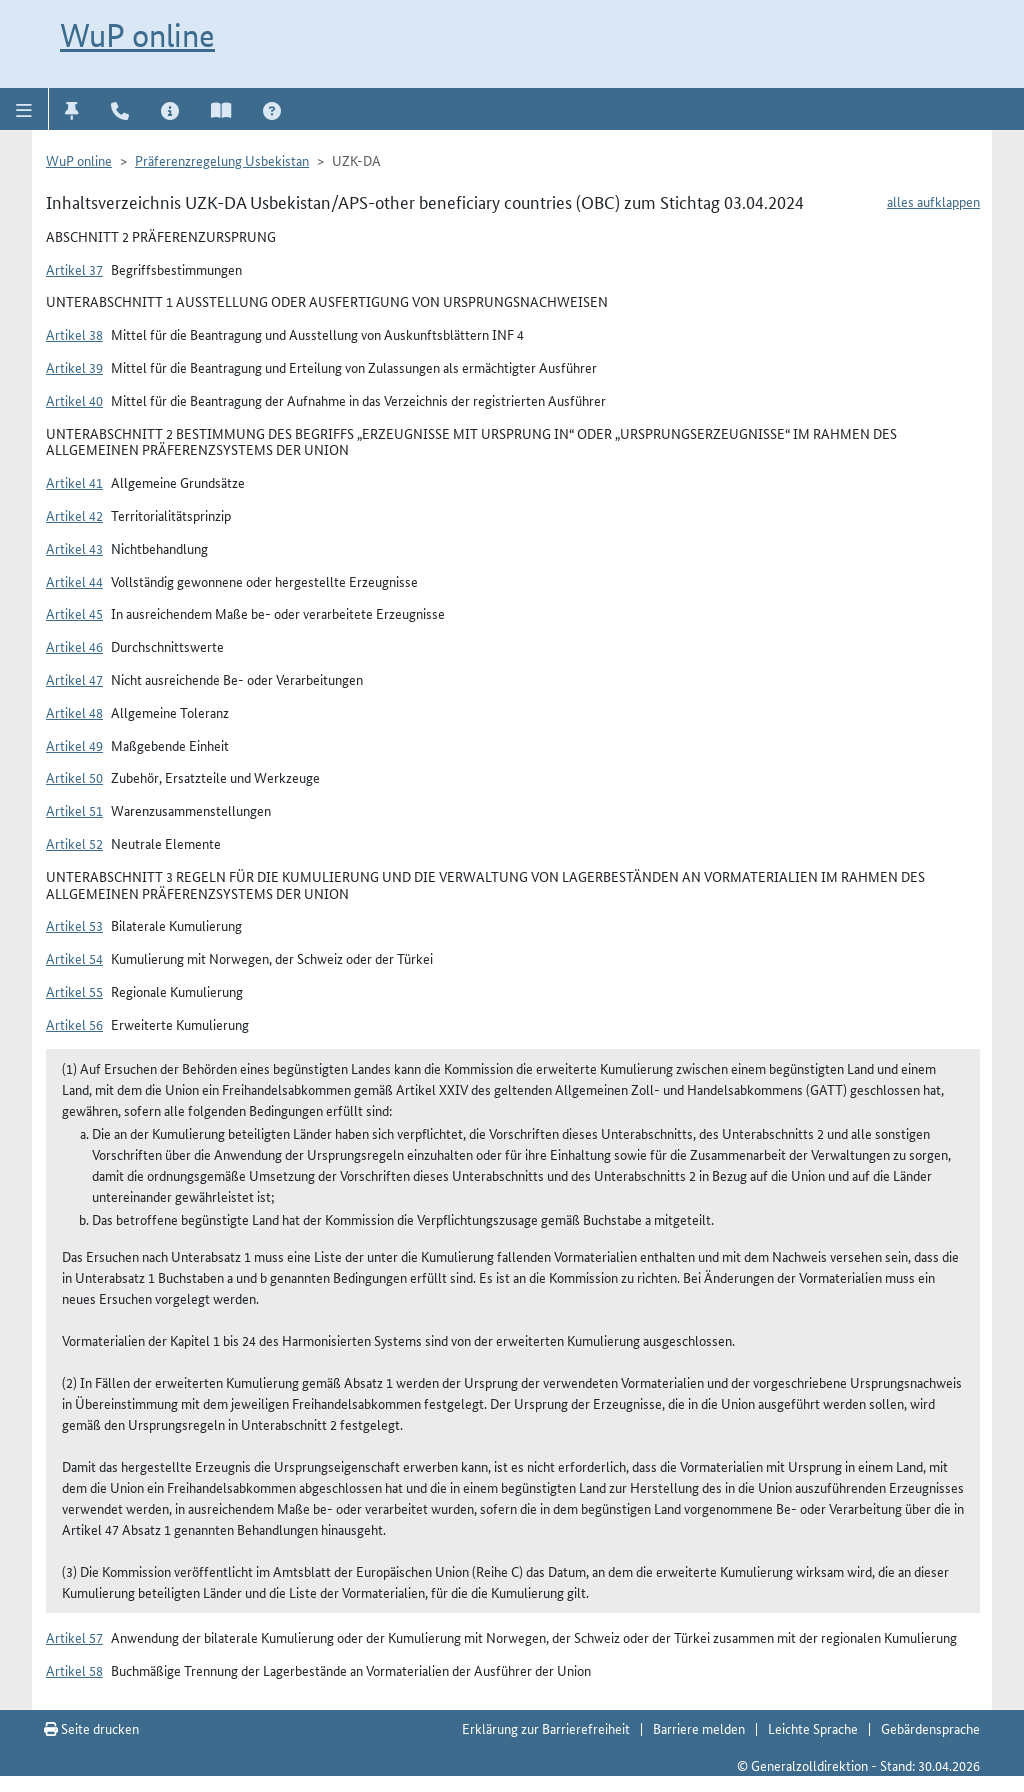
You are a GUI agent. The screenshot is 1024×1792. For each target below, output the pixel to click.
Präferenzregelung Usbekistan (222, 160)
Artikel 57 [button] (74, 1637)
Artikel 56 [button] (74, 1024)
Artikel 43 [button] (74, 548)
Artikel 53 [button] (74, 925)
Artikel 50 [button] (74, 777)
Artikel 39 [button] (74, 367)
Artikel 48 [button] (74, 712)
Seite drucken (91, 1728)
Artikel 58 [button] (74, 1670)
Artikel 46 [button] (74, 646)
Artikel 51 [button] (74, 810)
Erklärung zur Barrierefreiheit (546, 1728)
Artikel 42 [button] (74, 515)
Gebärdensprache (930, 1728)
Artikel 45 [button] (74, 613)
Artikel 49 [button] (74, 745)
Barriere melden (699, 1728)
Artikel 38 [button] (74, 334)
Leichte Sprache (813, 1728)
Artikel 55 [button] (74, 991)
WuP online (137, 35)
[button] (24, 109)
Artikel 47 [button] (74, 679)
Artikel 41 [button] (74, 482)
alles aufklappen (933, 201)
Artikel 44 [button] (74, 581)
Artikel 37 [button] (74, 269)
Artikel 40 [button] (74, 400)
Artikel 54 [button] (74, 958)
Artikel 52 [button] (74, 843)
